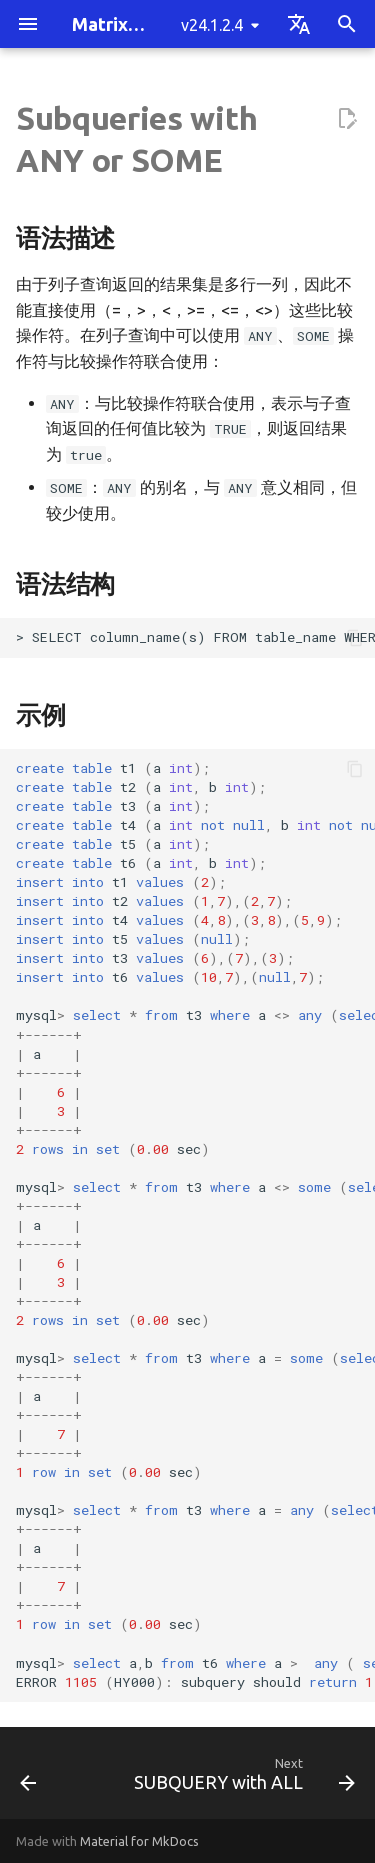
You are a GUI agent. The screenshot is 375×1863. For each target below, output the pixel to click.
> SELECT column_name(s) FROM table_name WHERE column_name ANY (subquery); (195, 637)
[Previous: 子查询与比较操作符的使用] (28, 1779)
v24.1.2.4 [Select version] (212, 25)
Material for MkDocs (139, 1841)
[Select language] (299, 24)
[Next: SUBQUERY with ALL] (242, 1779)
